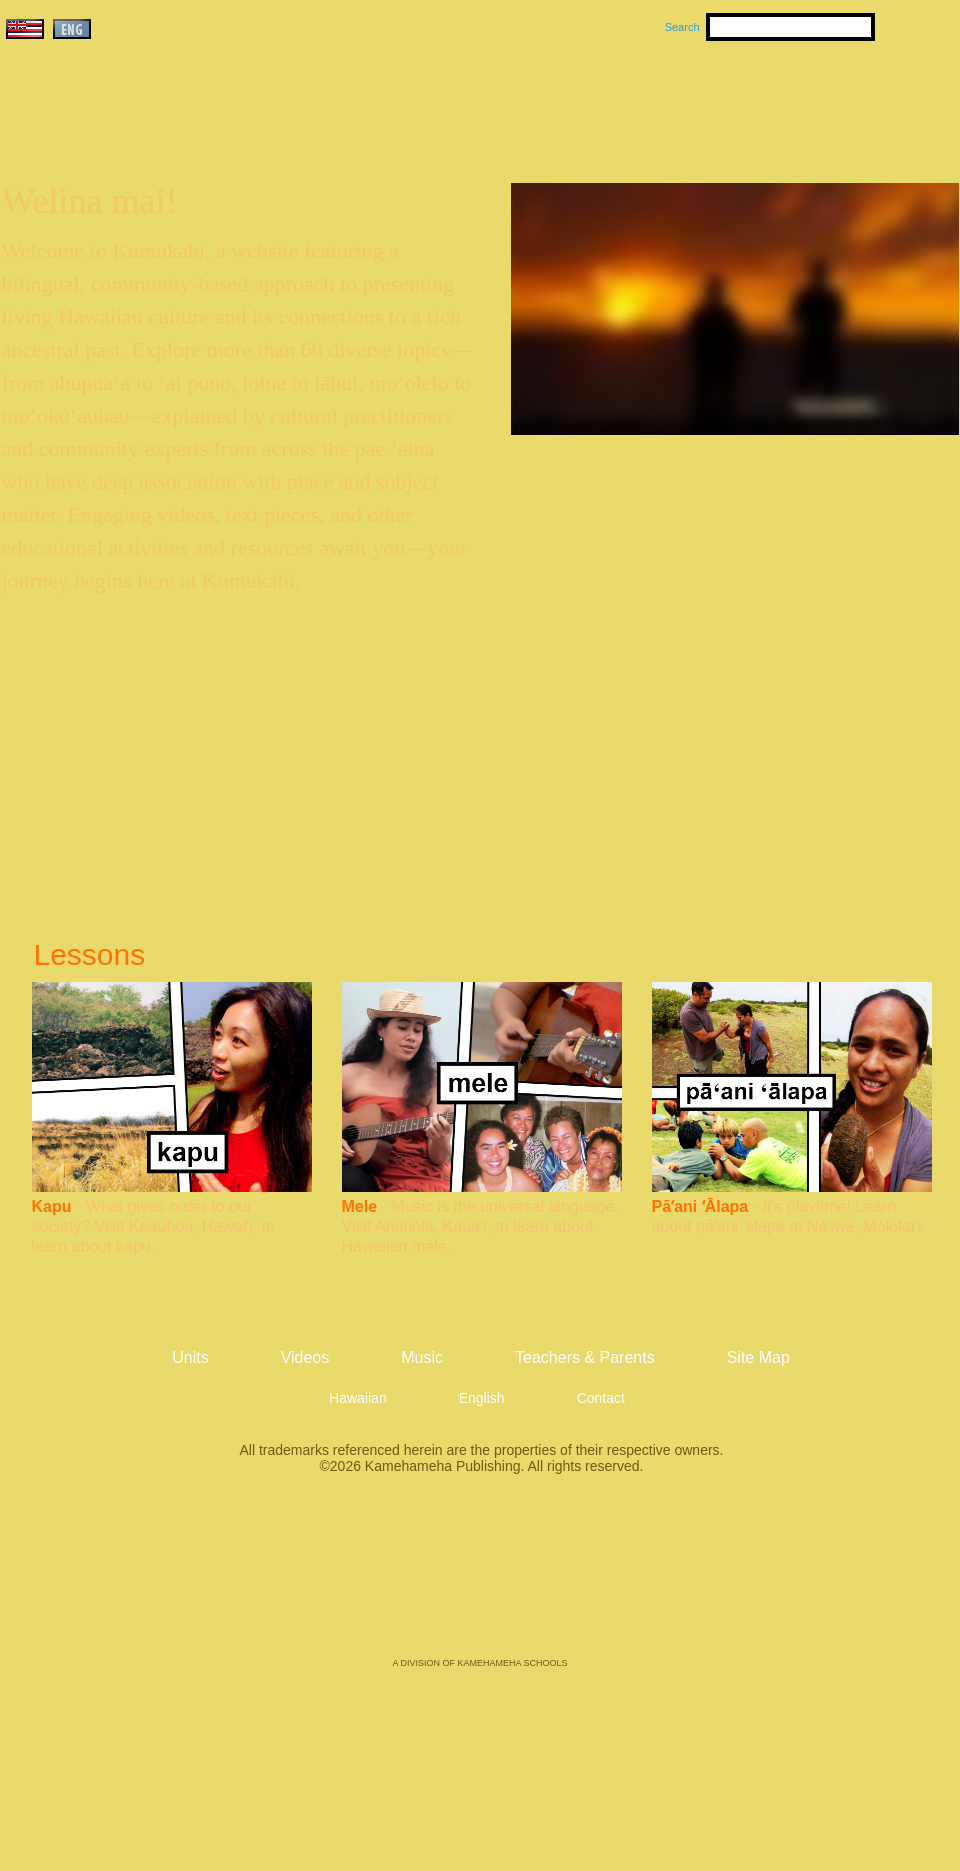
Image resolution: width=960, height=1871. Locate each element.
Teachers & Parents (837, 101)
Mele (360, 1206)
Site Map (758, 1357)
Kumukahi (173, 127)
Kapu (52, 1206)
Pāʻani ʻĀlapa (700, 1206)
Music (576, 101)
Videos (670, 101)
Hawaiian (358, 1398)
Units (451, 101)
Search (682, 27)
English (482, 1398)
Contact (601, 1398)
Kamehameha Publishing (480, 1580)
